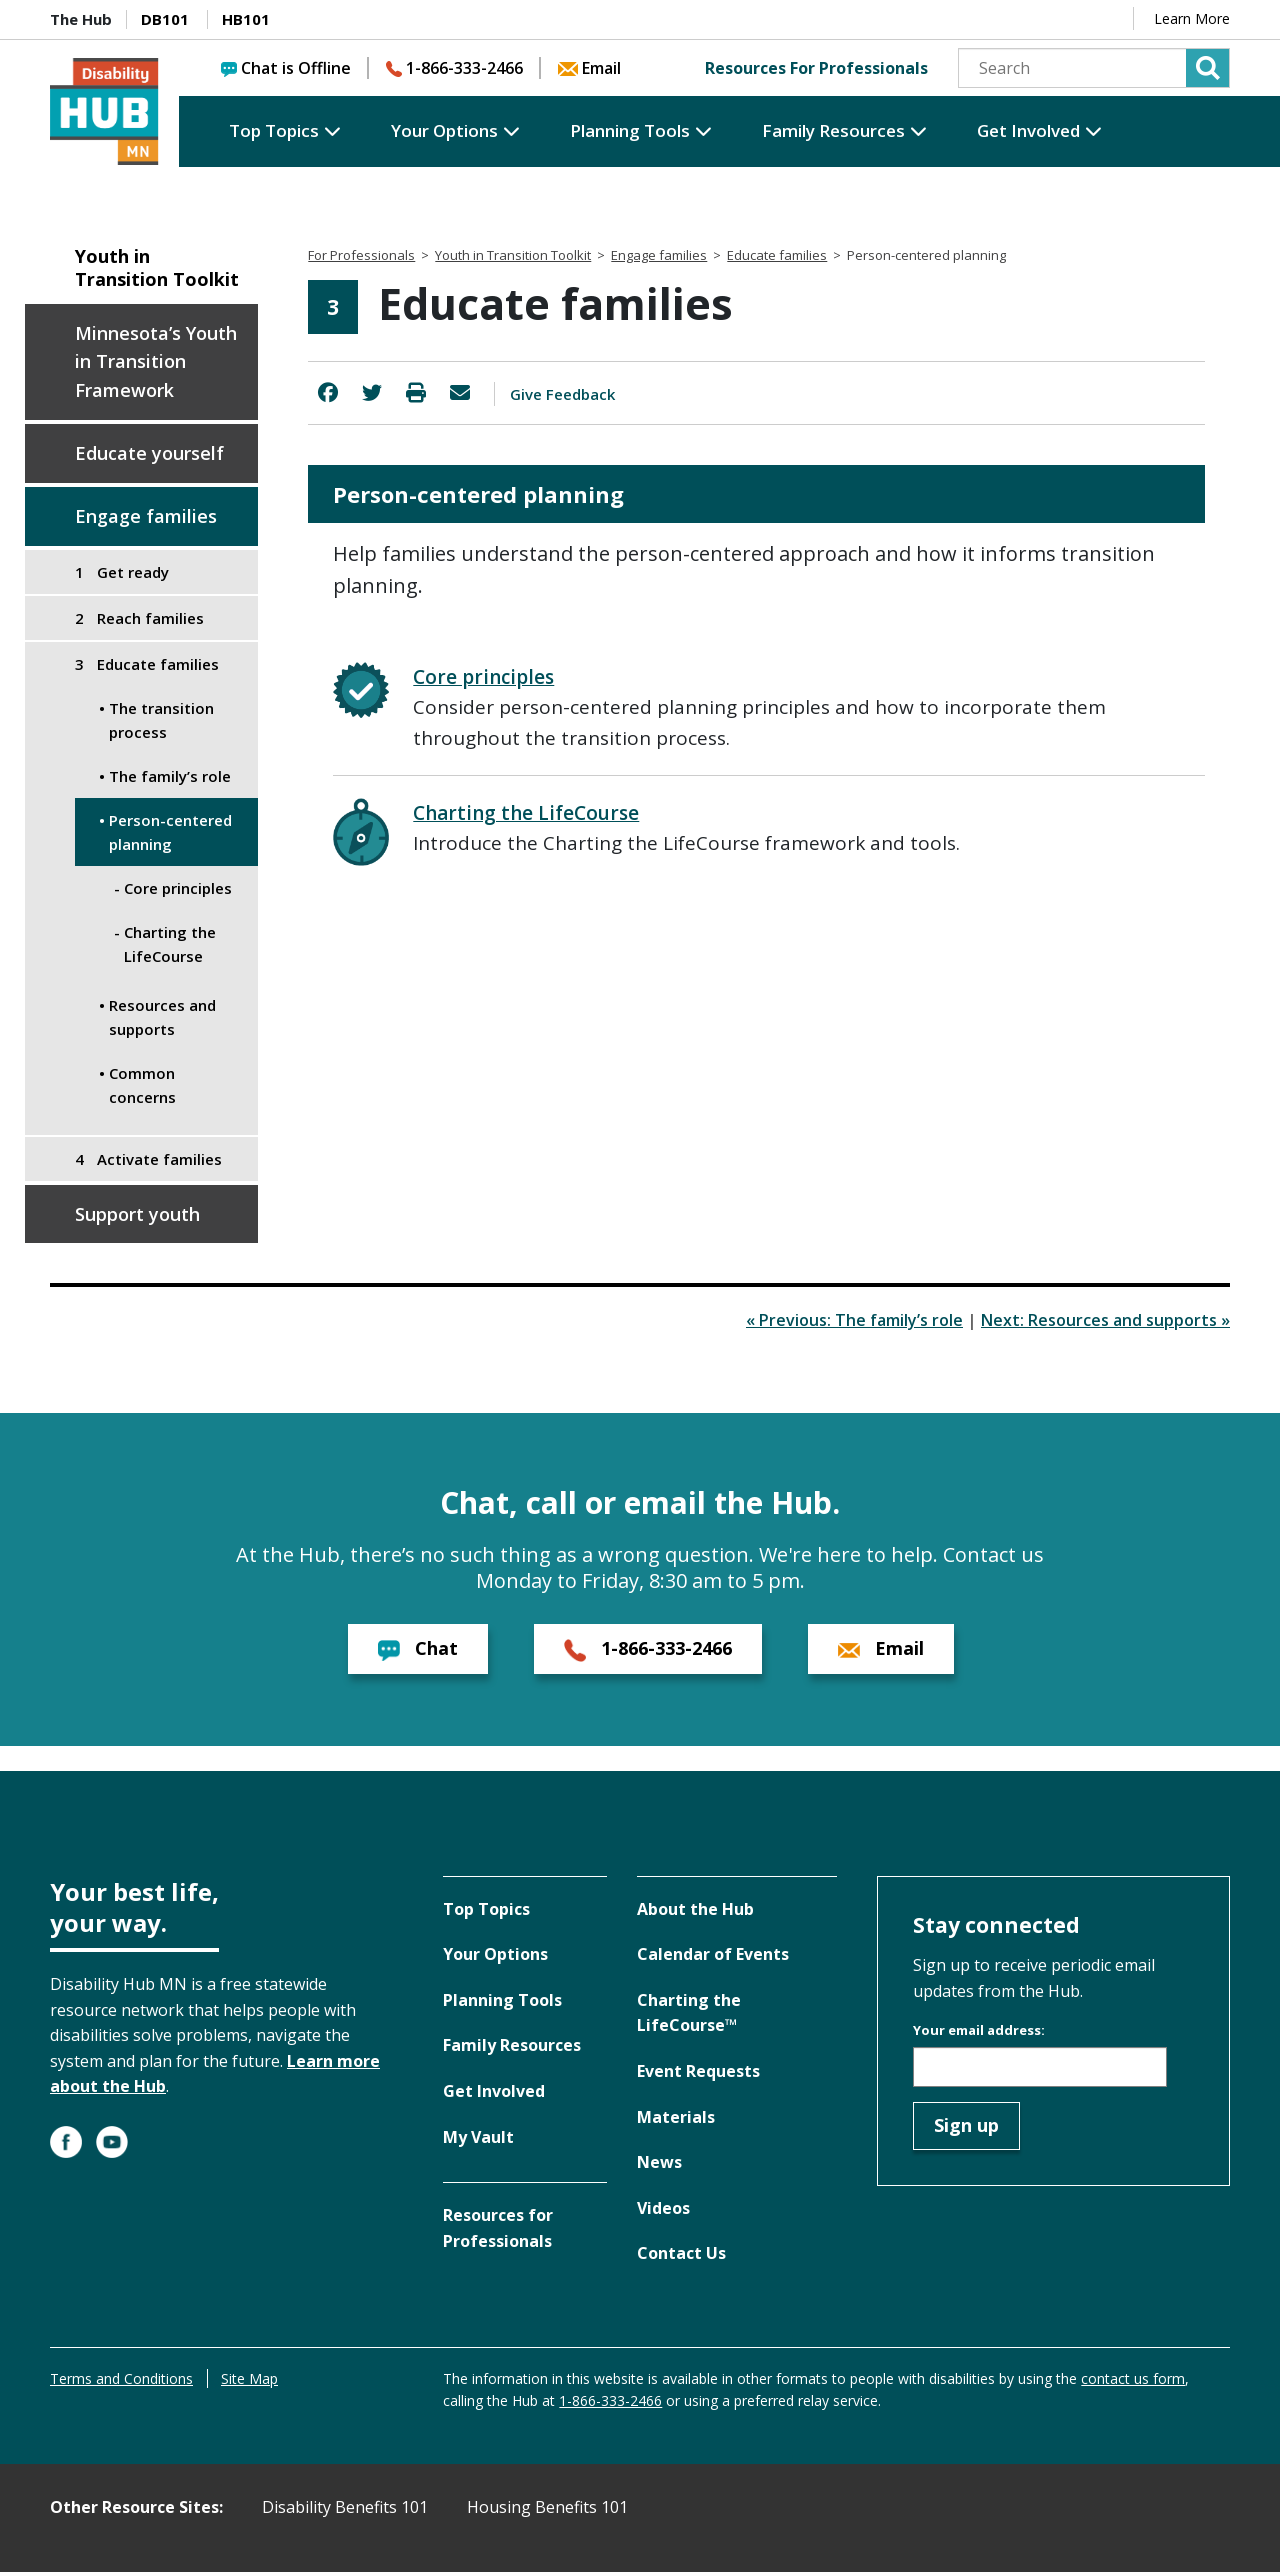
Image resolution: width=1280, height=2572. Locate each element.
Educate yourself (149, 453)
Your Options (444, 130)
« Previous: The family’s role (854, 1320)
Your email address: (979, 2030)
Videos (663, 2208)
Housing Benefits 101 (547, 2507)
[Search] (1094, 68)
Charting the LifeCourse (526, 813)
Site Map (249, 2378)
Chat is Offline (286, 68)
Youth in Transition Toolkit (157, 268)
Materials (676, 2117)
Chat (418, 1648)
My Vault (478, 2137)
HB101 (246, 19)
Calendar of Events (713, 1954)
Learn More (1192, 18)
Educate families (777, 255)
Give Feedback (562, 394)
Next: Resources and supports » (1105, 1320)
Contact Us (681, 2253)
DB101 (165, 19)
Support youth (137, 1214)
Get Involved (1028, 130)
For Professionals (361, 255)
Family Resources (833, 130)
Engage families (146, 516)
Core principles (483, 677)
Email (589, 68)
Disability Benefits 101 (345, 2507)
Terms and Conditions (121, 2378)
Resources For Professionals (816, 68)
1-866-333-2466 (454, 68)
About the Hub (695, 1909)
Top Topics (274, 130)
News (659, 2162)
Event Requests (698, 2071)
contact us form (1133, 2378)
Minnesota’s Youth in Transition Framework (156, 362)
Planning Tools (630, 130)
